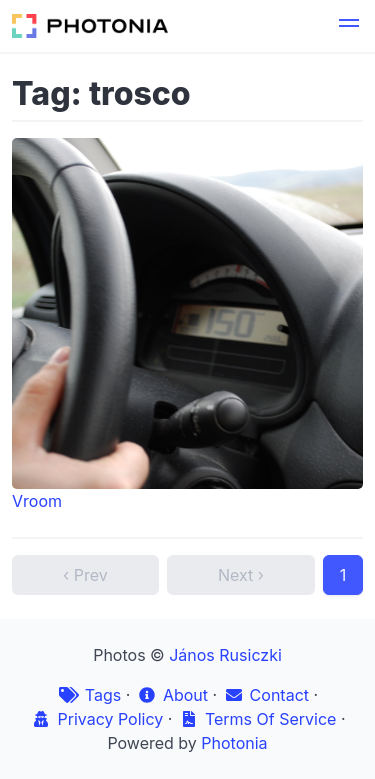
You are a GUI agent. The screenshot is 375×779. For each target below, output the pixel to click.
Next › (241, 575)
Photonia (234, 743)
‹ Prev (85, 575)
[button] (349, 26)
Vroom (187, 324)
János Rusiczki (225, 655)
